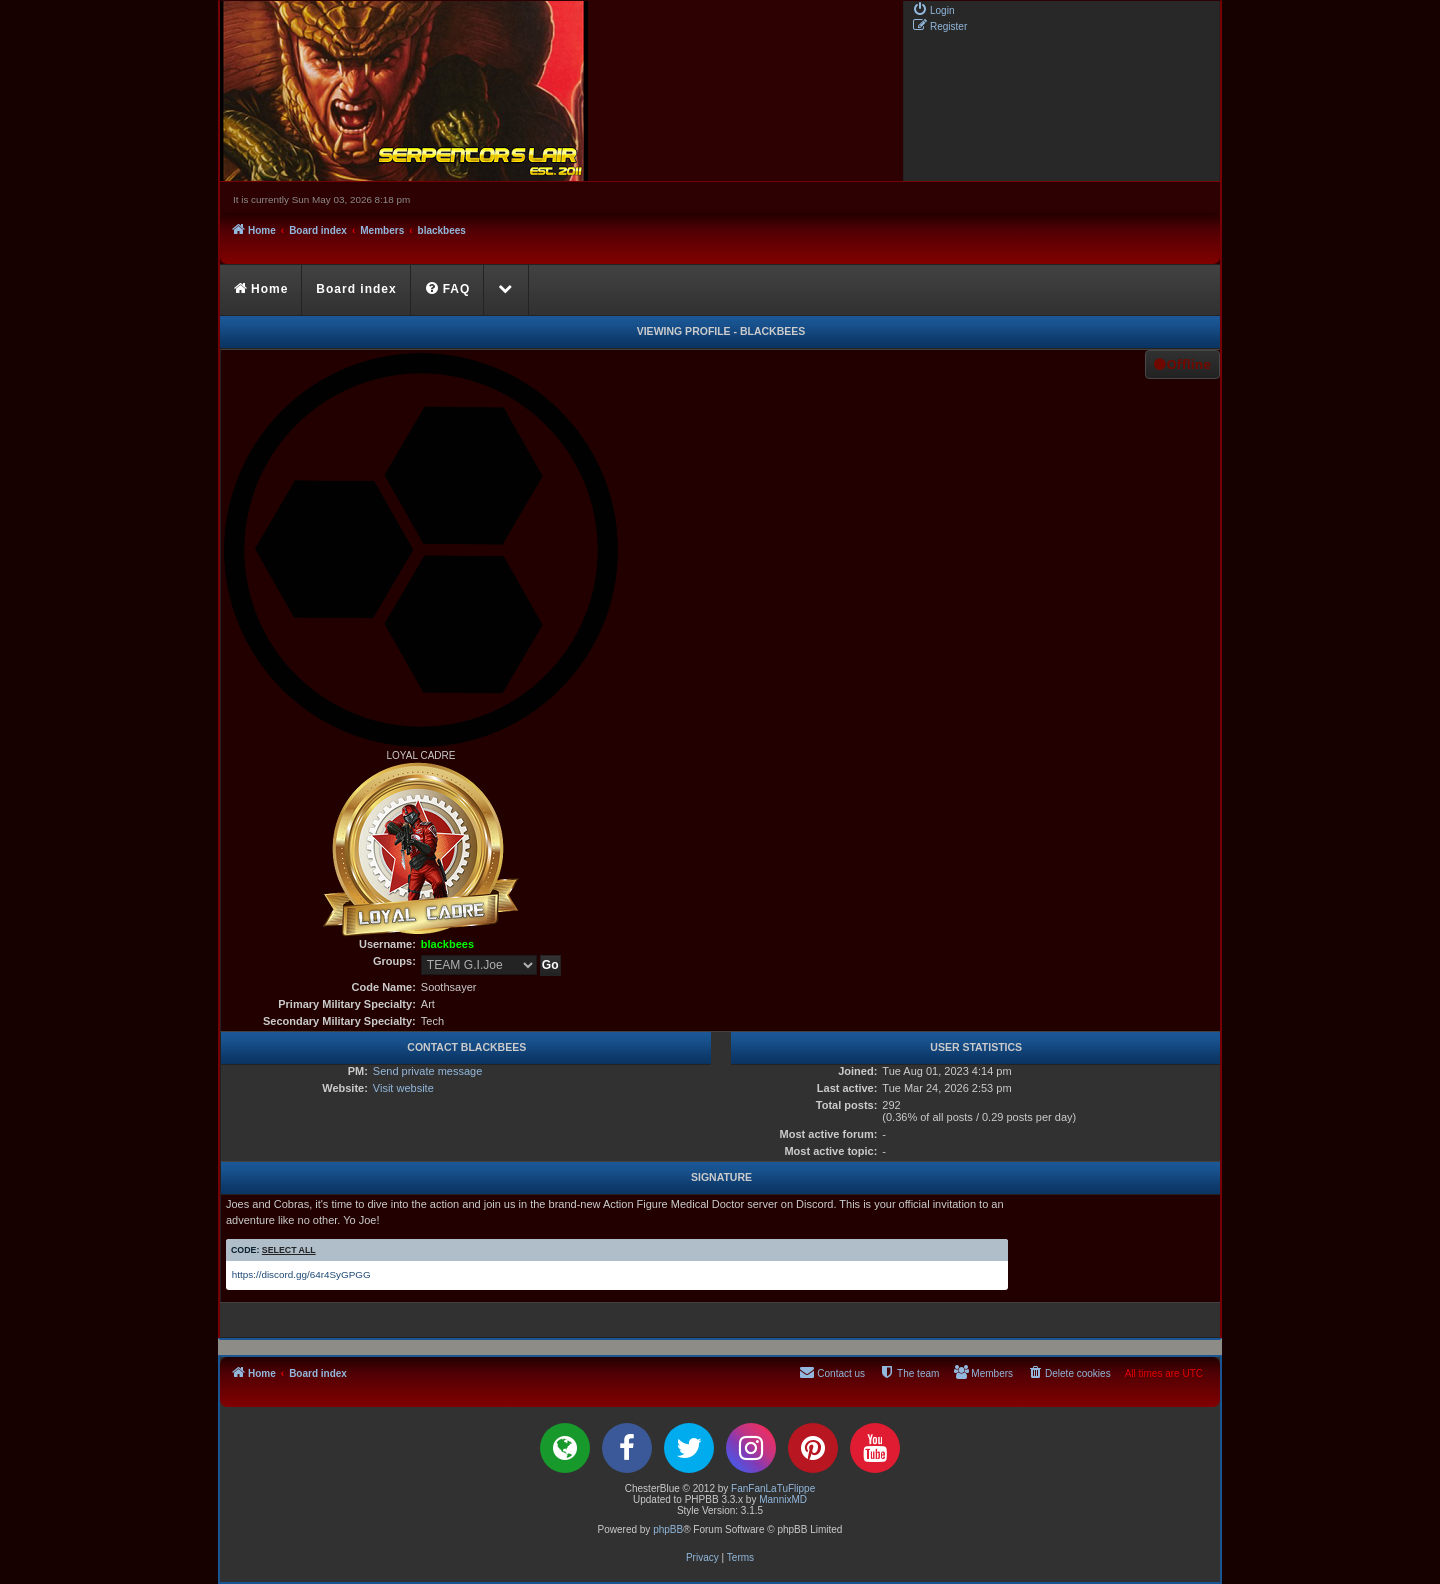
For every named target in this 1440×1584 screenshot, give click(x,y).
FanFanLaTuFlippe (773, 1488)
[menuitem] (933, 9)
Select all (289, 1250)
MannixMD (783, 1499)
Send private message (427, 1071)
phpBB (668, 1529)
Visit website (403, 1088)
